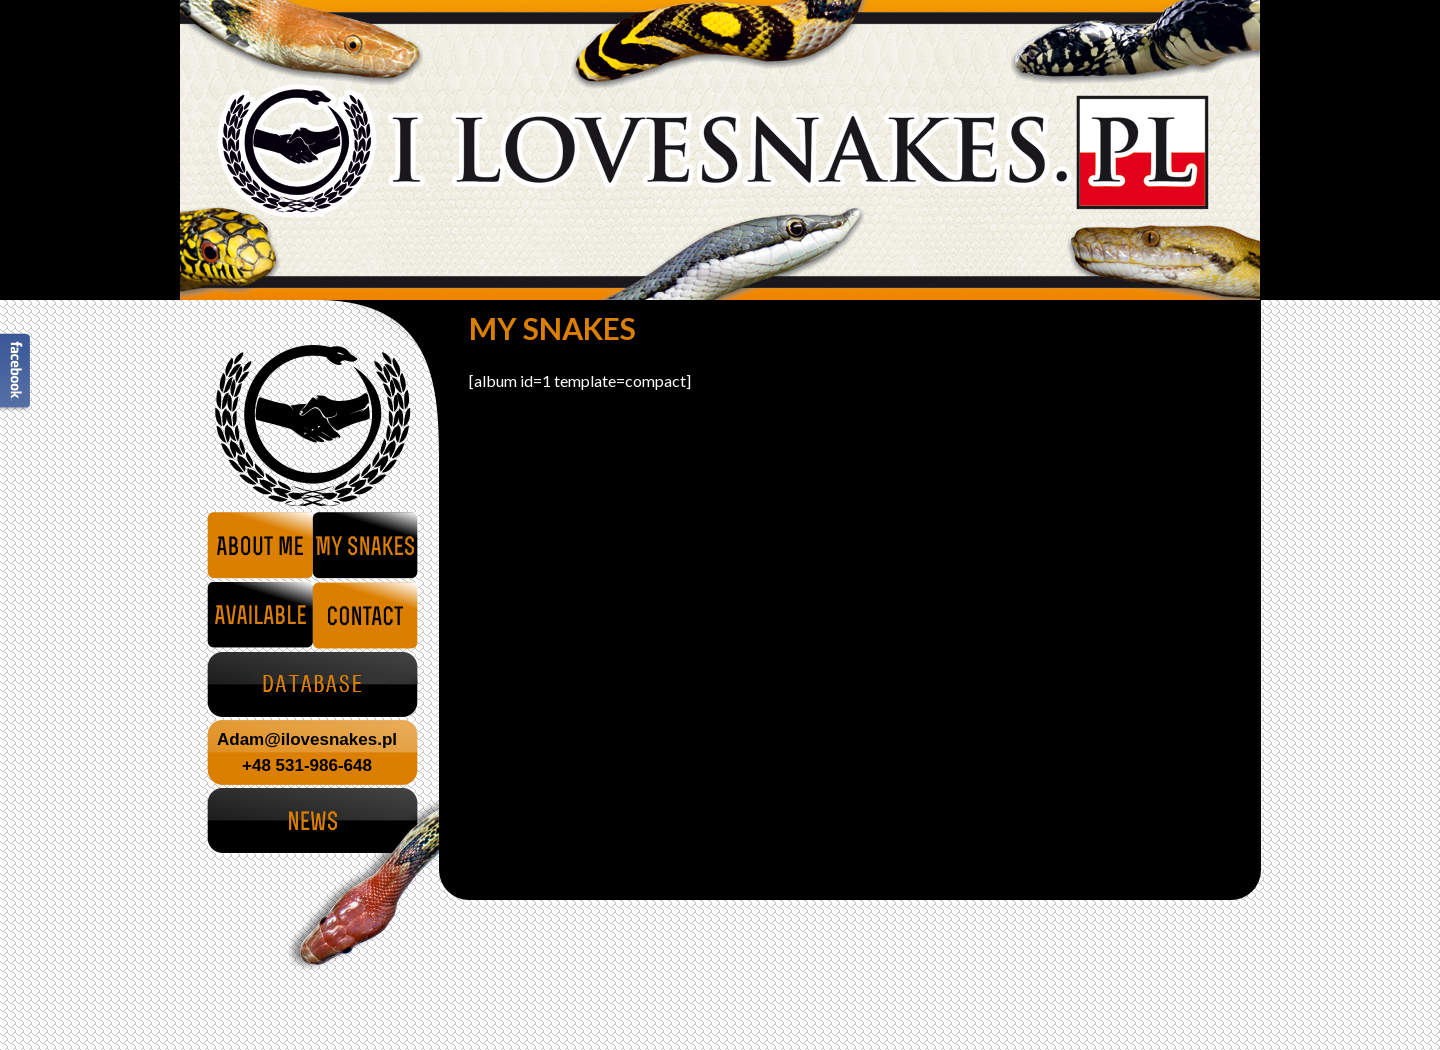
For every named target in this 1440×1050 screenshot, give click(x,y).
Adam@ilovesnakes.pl (307, 739)
